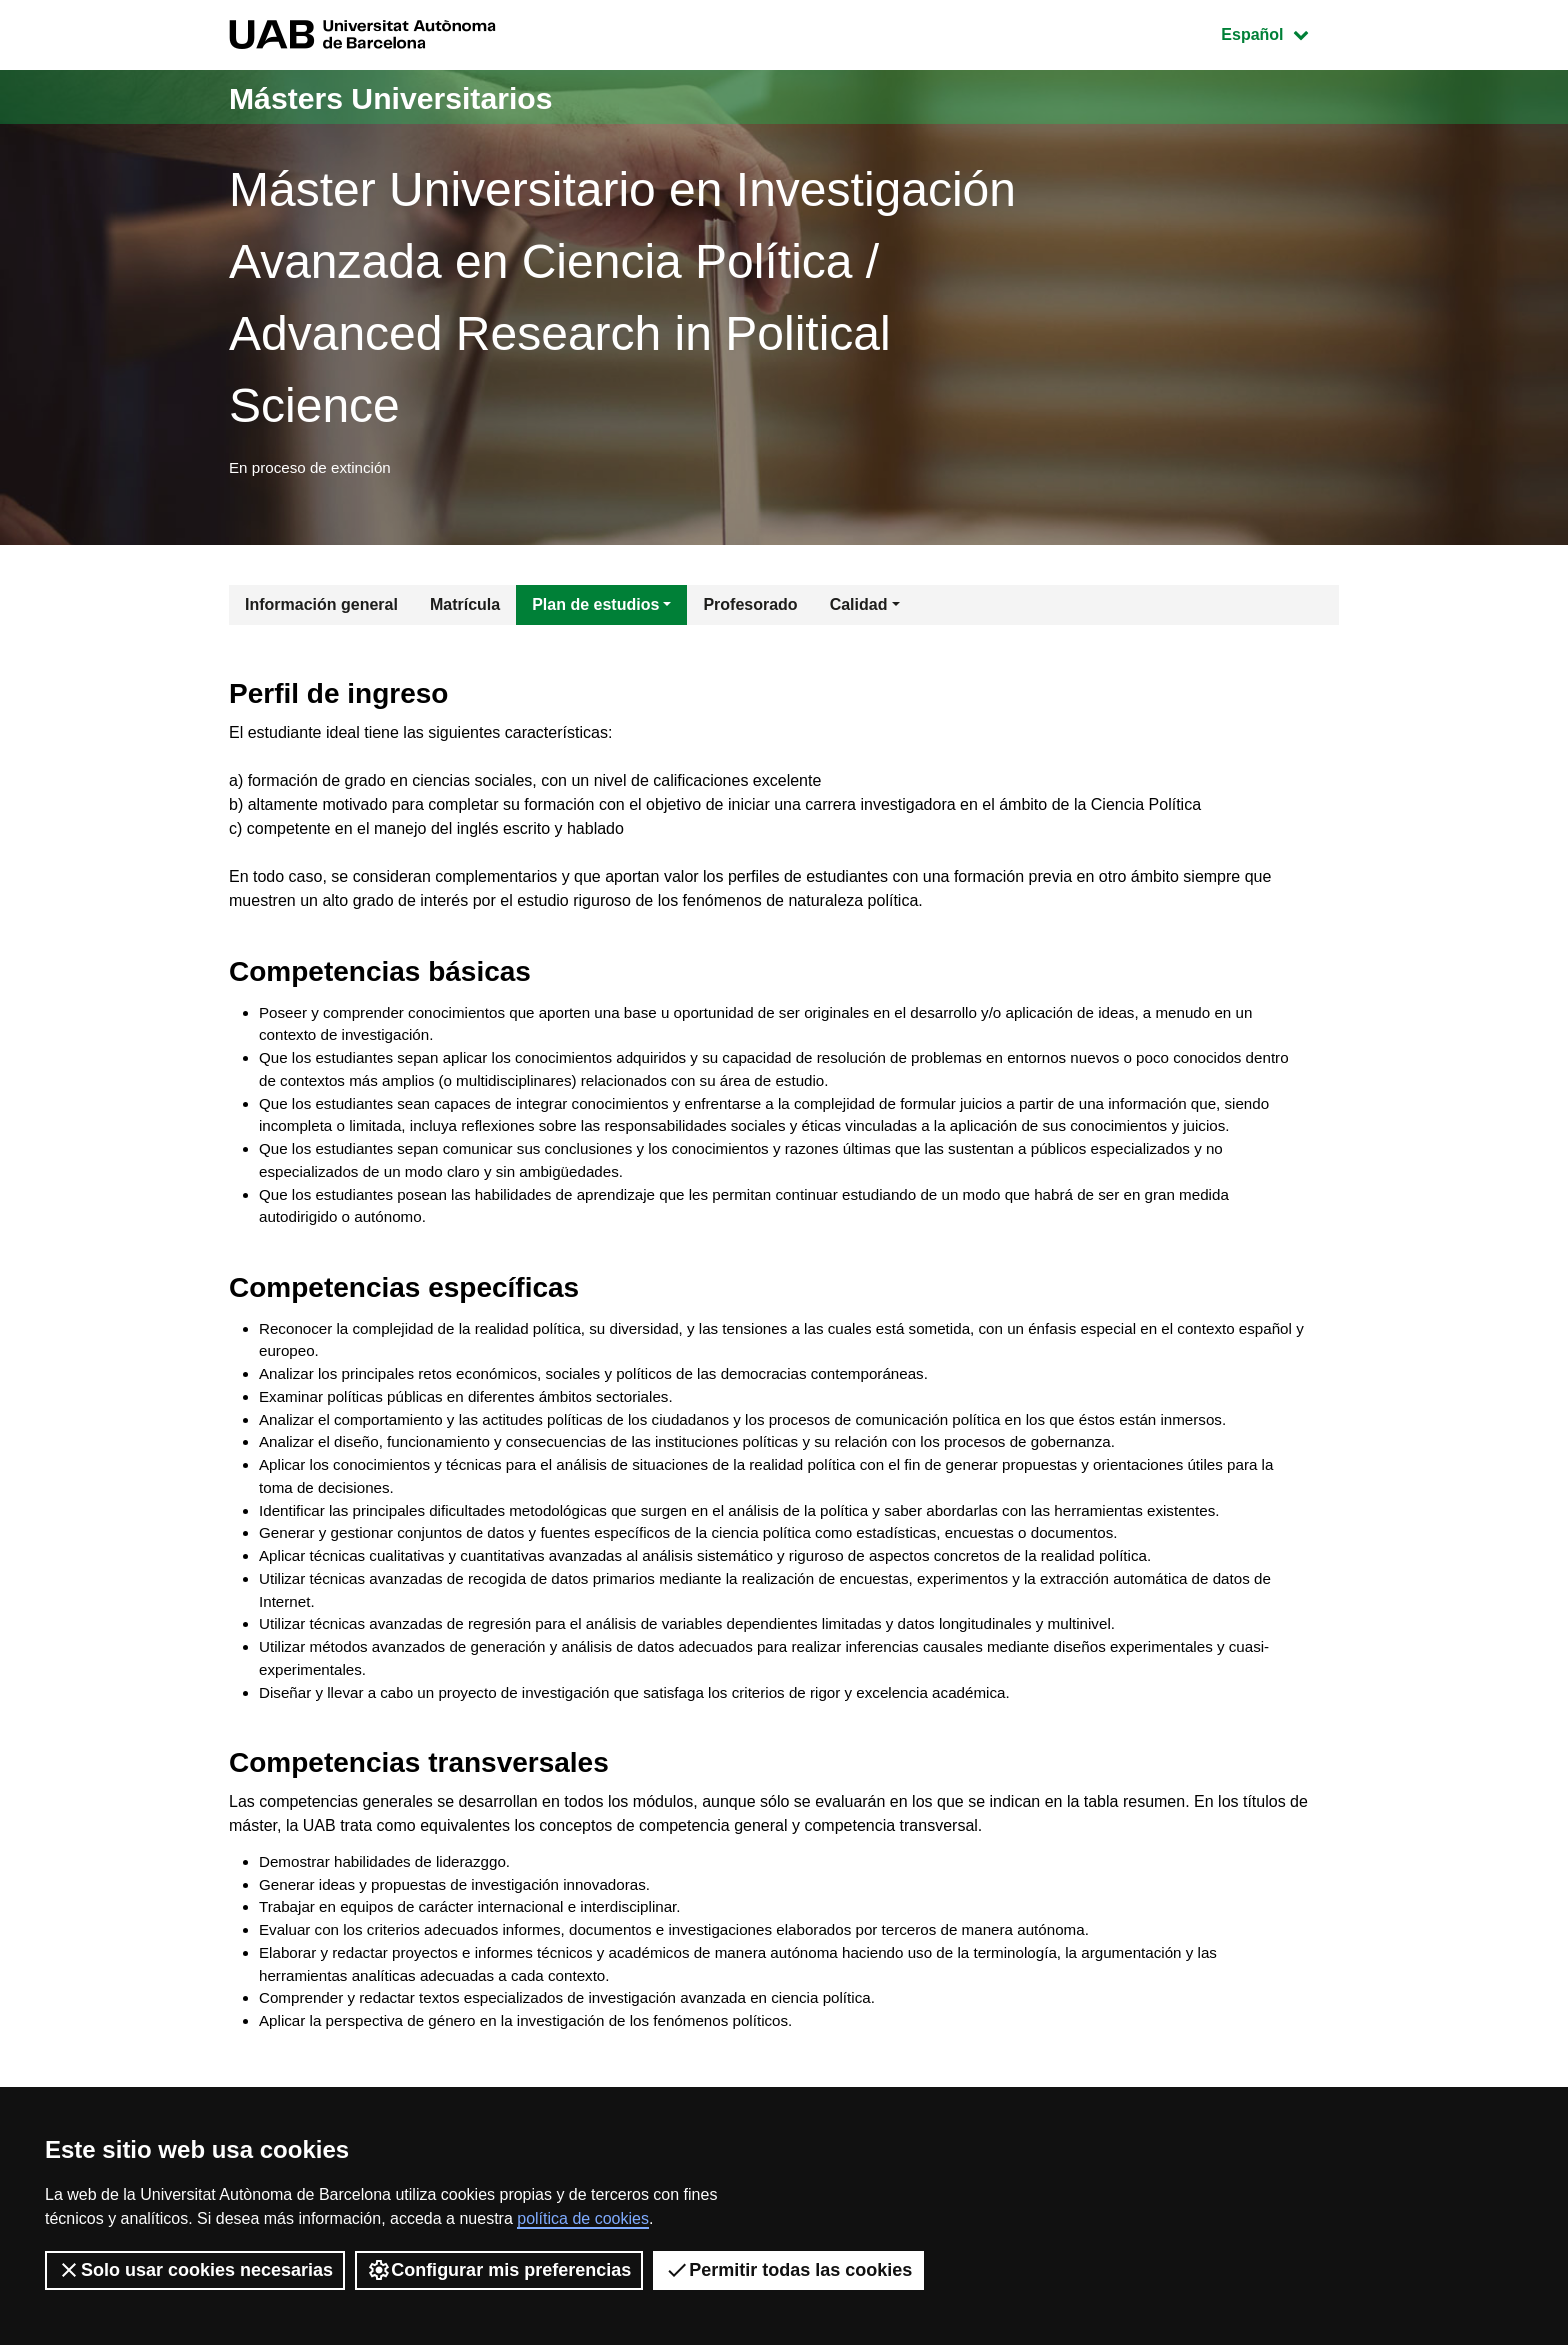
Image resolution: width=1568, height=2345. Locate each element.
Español (1279, 32)
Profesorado (750, 609)
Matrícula (465, 609)
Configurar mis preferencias (499, 2270)
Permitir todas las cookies (788, 2270)
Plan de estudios (595, 609)
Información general (321, 609)
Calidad (859, 609)
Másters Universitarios (422, 96)
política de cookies (583, 2218)
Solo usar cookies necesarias (195, 2270)
